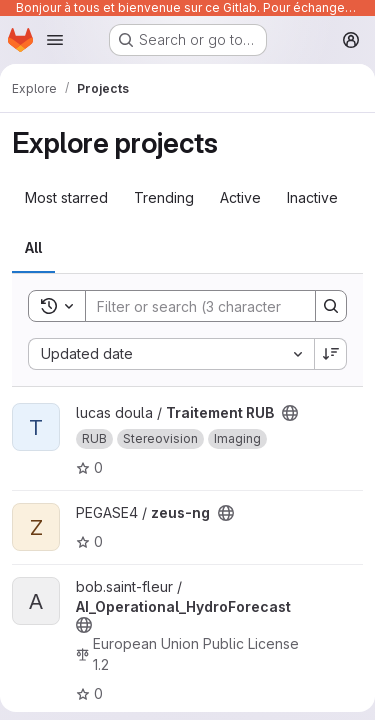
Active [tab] (240, 197)
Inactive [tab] (312, 197)
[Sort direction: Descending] (331, 354)
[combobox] (171, 354)
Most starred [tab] (66, 197)
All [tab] (33, 247)
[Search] (217, 306)
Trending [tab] (164, 197)
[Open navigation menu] (55, 40)
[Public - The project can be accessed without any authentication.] (290, 413)
